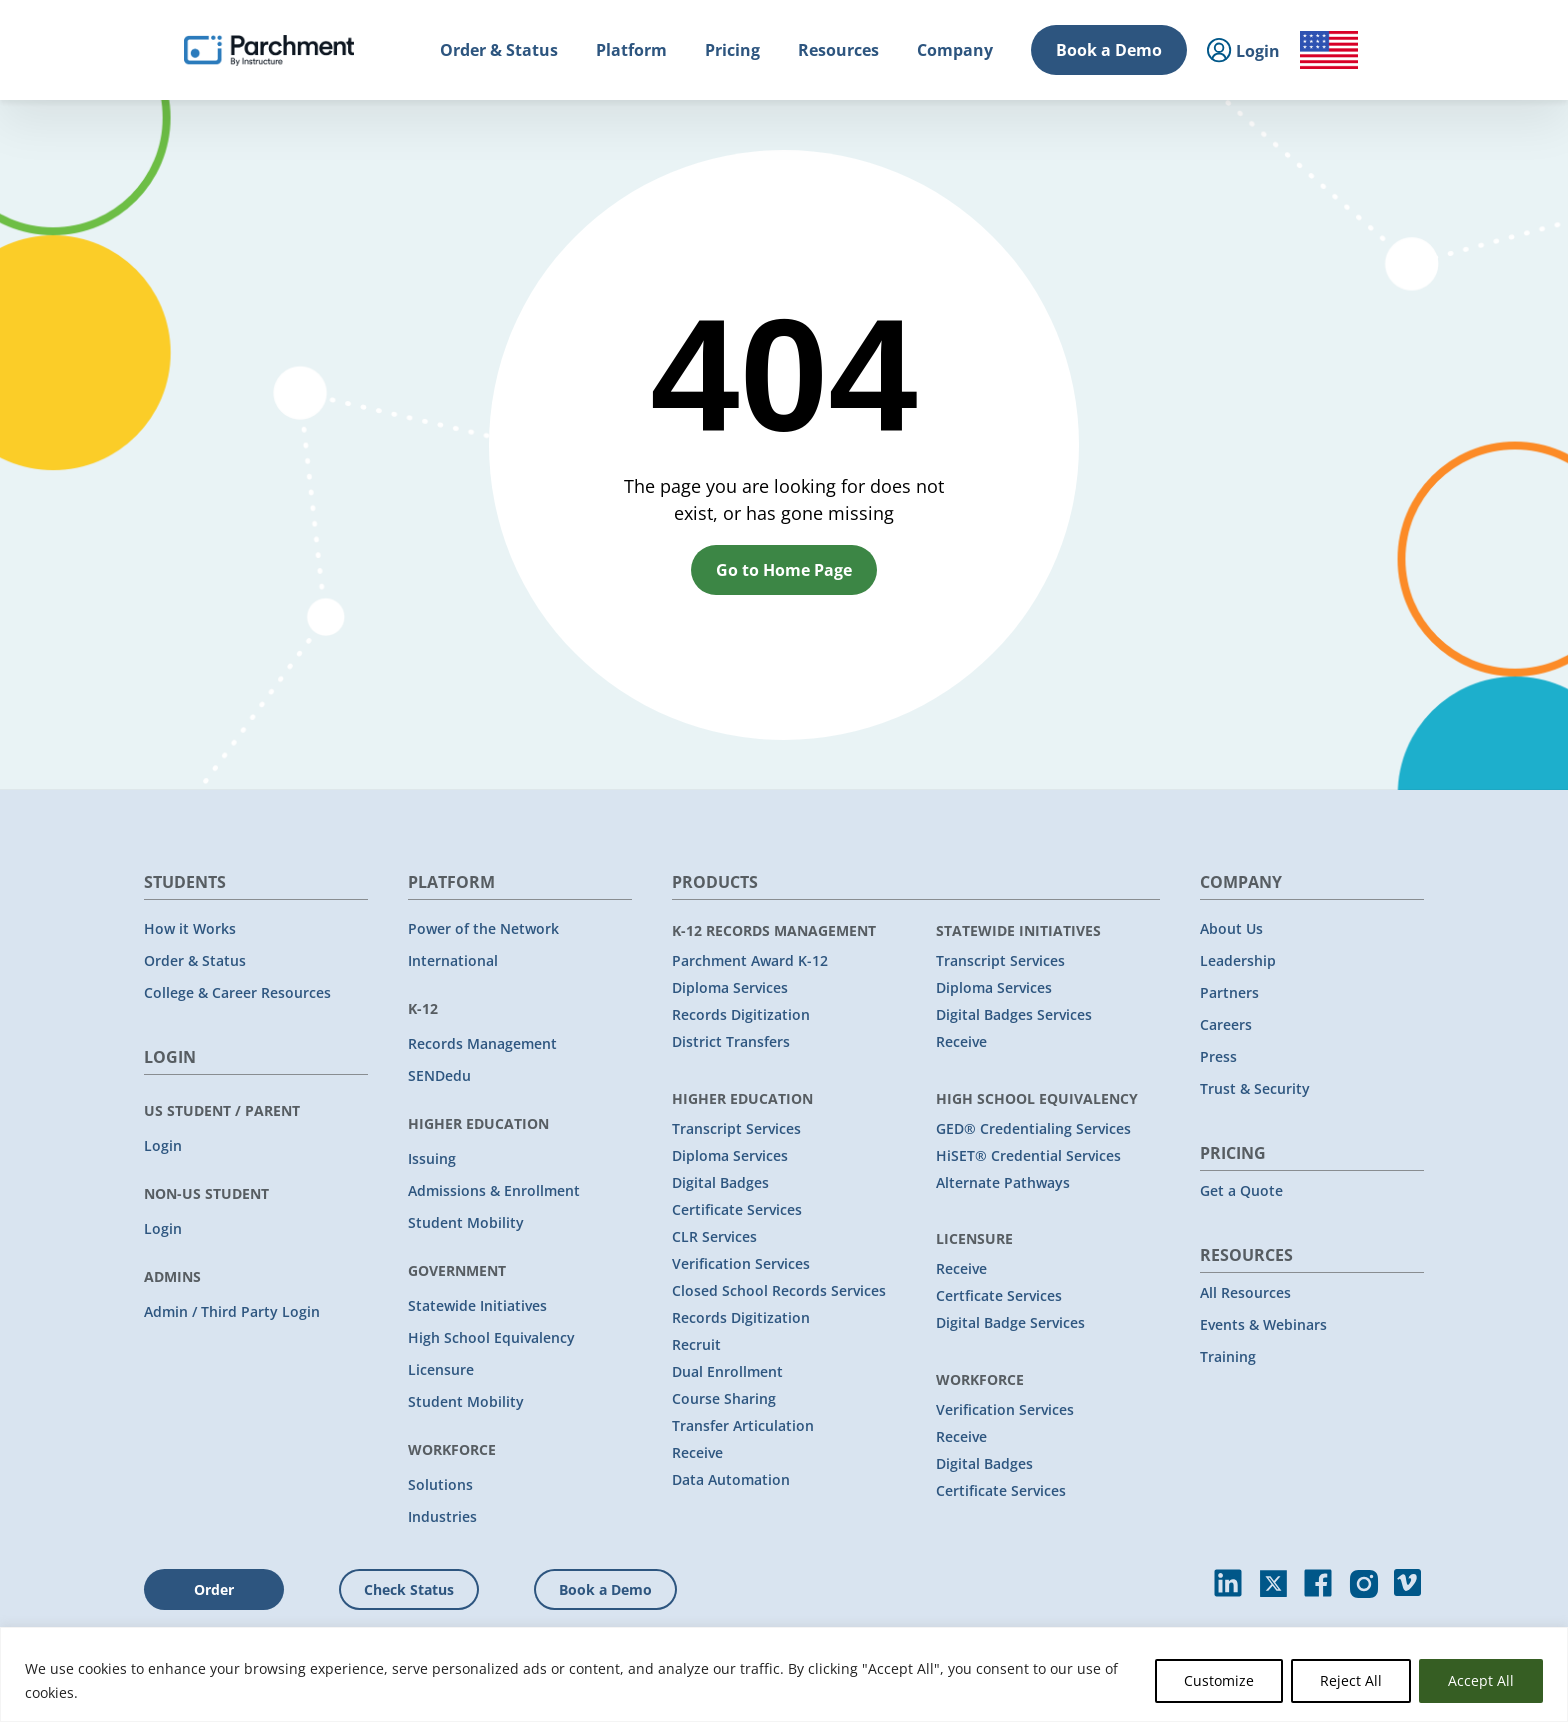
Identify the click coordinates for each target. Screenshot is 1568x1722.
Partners (1229, 992)
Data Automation (731, 1479)
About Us (1231, 928)
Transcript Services (736, 1128)
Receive (697, 1452)
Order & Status (195, 960)
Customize (1219, 1680)
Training (1228, 1356)
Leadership (1238, 960)
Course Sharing (724, 1398)
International (453, 960)
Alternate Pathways (1003, 1182)
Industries (442, 1516)
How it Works (190, 928)
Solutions (440, 1484)
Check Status (409, 1589)
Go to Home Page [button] (784, 570)
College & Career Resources (237, 992)
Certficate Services (999, 1295)
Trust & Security (1255, 1088)
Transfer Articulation (743, 1425)
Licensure (441, 1369)
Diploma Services (730, 987)
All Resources (1245, 1292)
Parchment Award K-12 (750, 960)
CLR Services (714, 1236)
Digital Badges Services (1014, 1014)
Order (214, 1589)
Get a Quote (1241, 1190)
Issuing (432, 1158)
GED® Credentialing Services (1033, 1128)
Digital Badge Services (1010, 1322)
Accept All (1481, 1680)
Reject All (1351, 1680)
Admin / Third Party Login (232, 1311)
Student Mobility (466, 1222)
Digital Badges (720, 1182)
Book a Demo (1109, 50)
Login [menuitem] (1243, 51)
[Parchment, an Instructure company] (269, 50)
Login (163, 1145)
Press (1218, 1056)
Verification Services (741, 1263)
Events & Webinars (1263, 1324)
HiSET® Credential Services (1028, 1155)
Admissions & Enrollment (494, 1190)
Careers (1226, 1024)
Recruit (696, 1344)
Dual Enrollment (727, 1371)
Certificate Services (737, 1209)
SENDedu (439, 1075)
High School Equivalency (491, 1337)
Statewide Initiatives (477, 1305)
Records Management (482, 1043)
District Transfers (731, 1041)
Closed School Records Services (779, 1290)
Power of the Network (483, 928)
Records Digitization (741, 1014)
